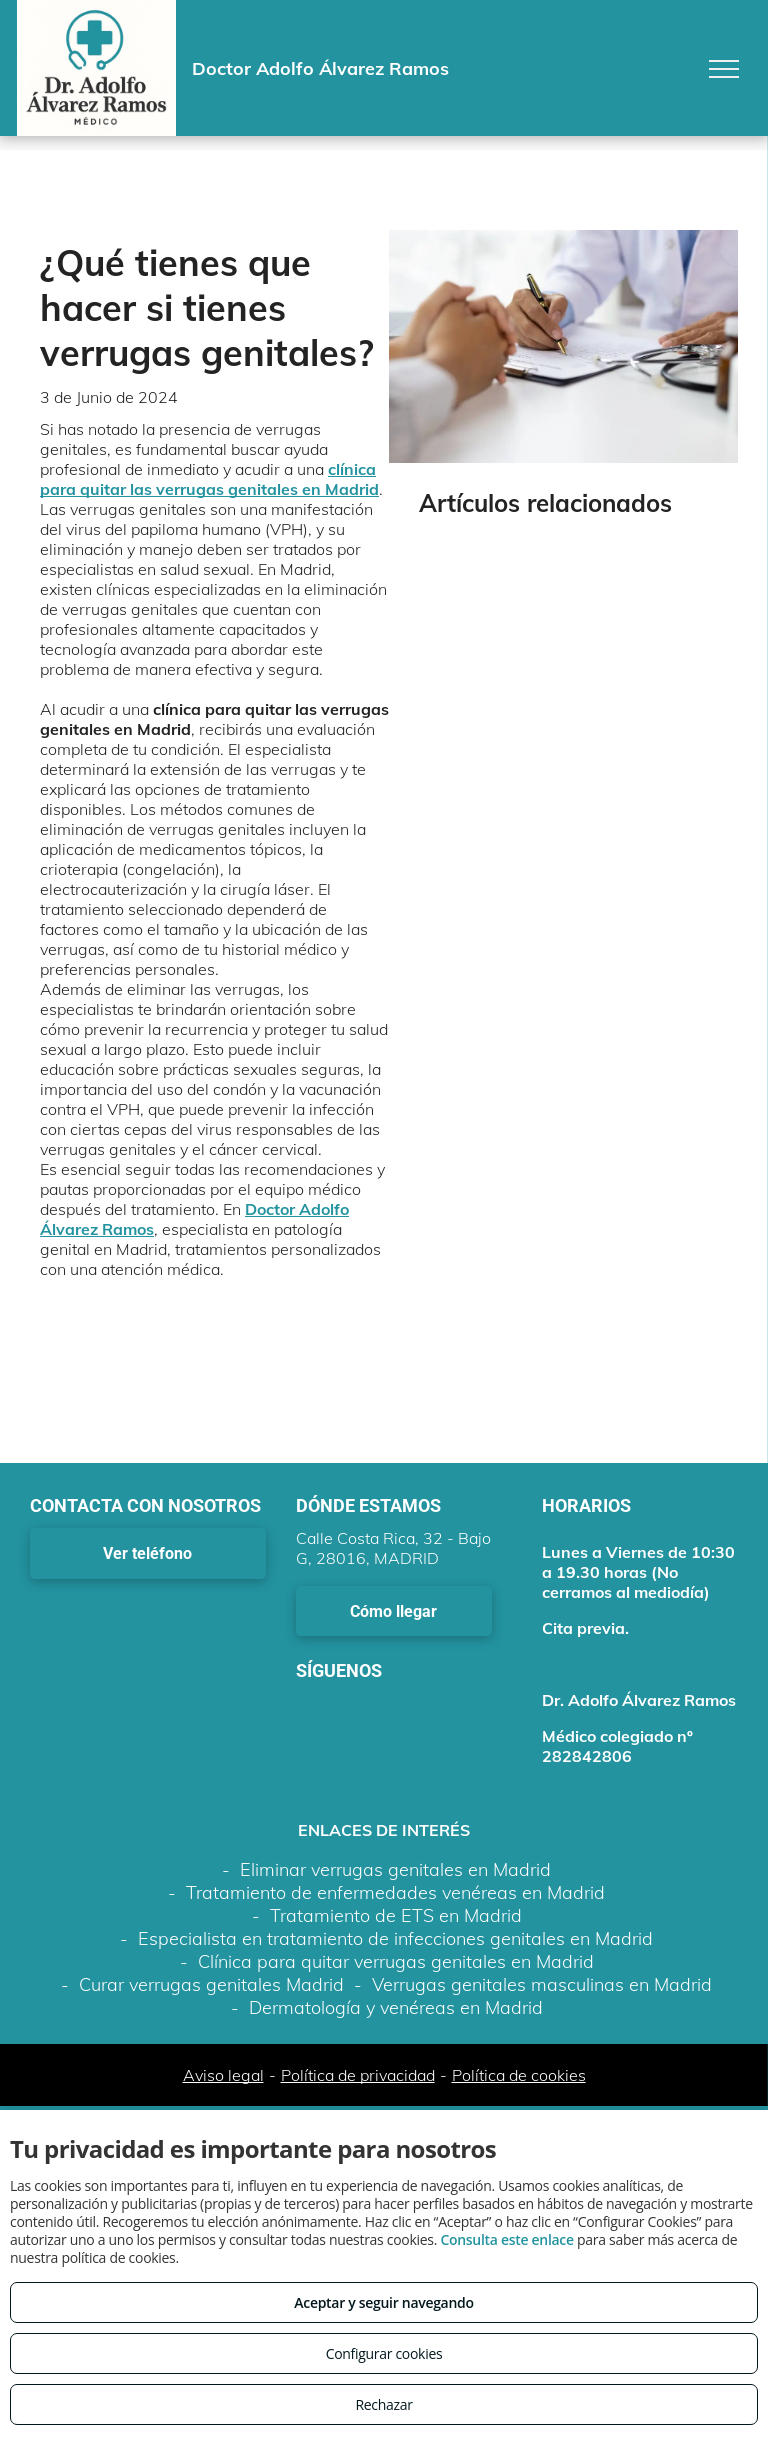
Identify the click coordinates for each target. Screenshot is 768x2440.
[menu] (724, 69)
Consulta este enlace (506, 2239)
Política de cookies (519, 2075)
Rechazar (383, 2404)
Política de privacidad (358, 2075)
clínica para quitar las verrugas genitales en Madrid (209, 479)
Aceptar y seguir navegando (383, 2302)
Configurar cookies (384, 2353)
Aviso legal (223, 2075)
